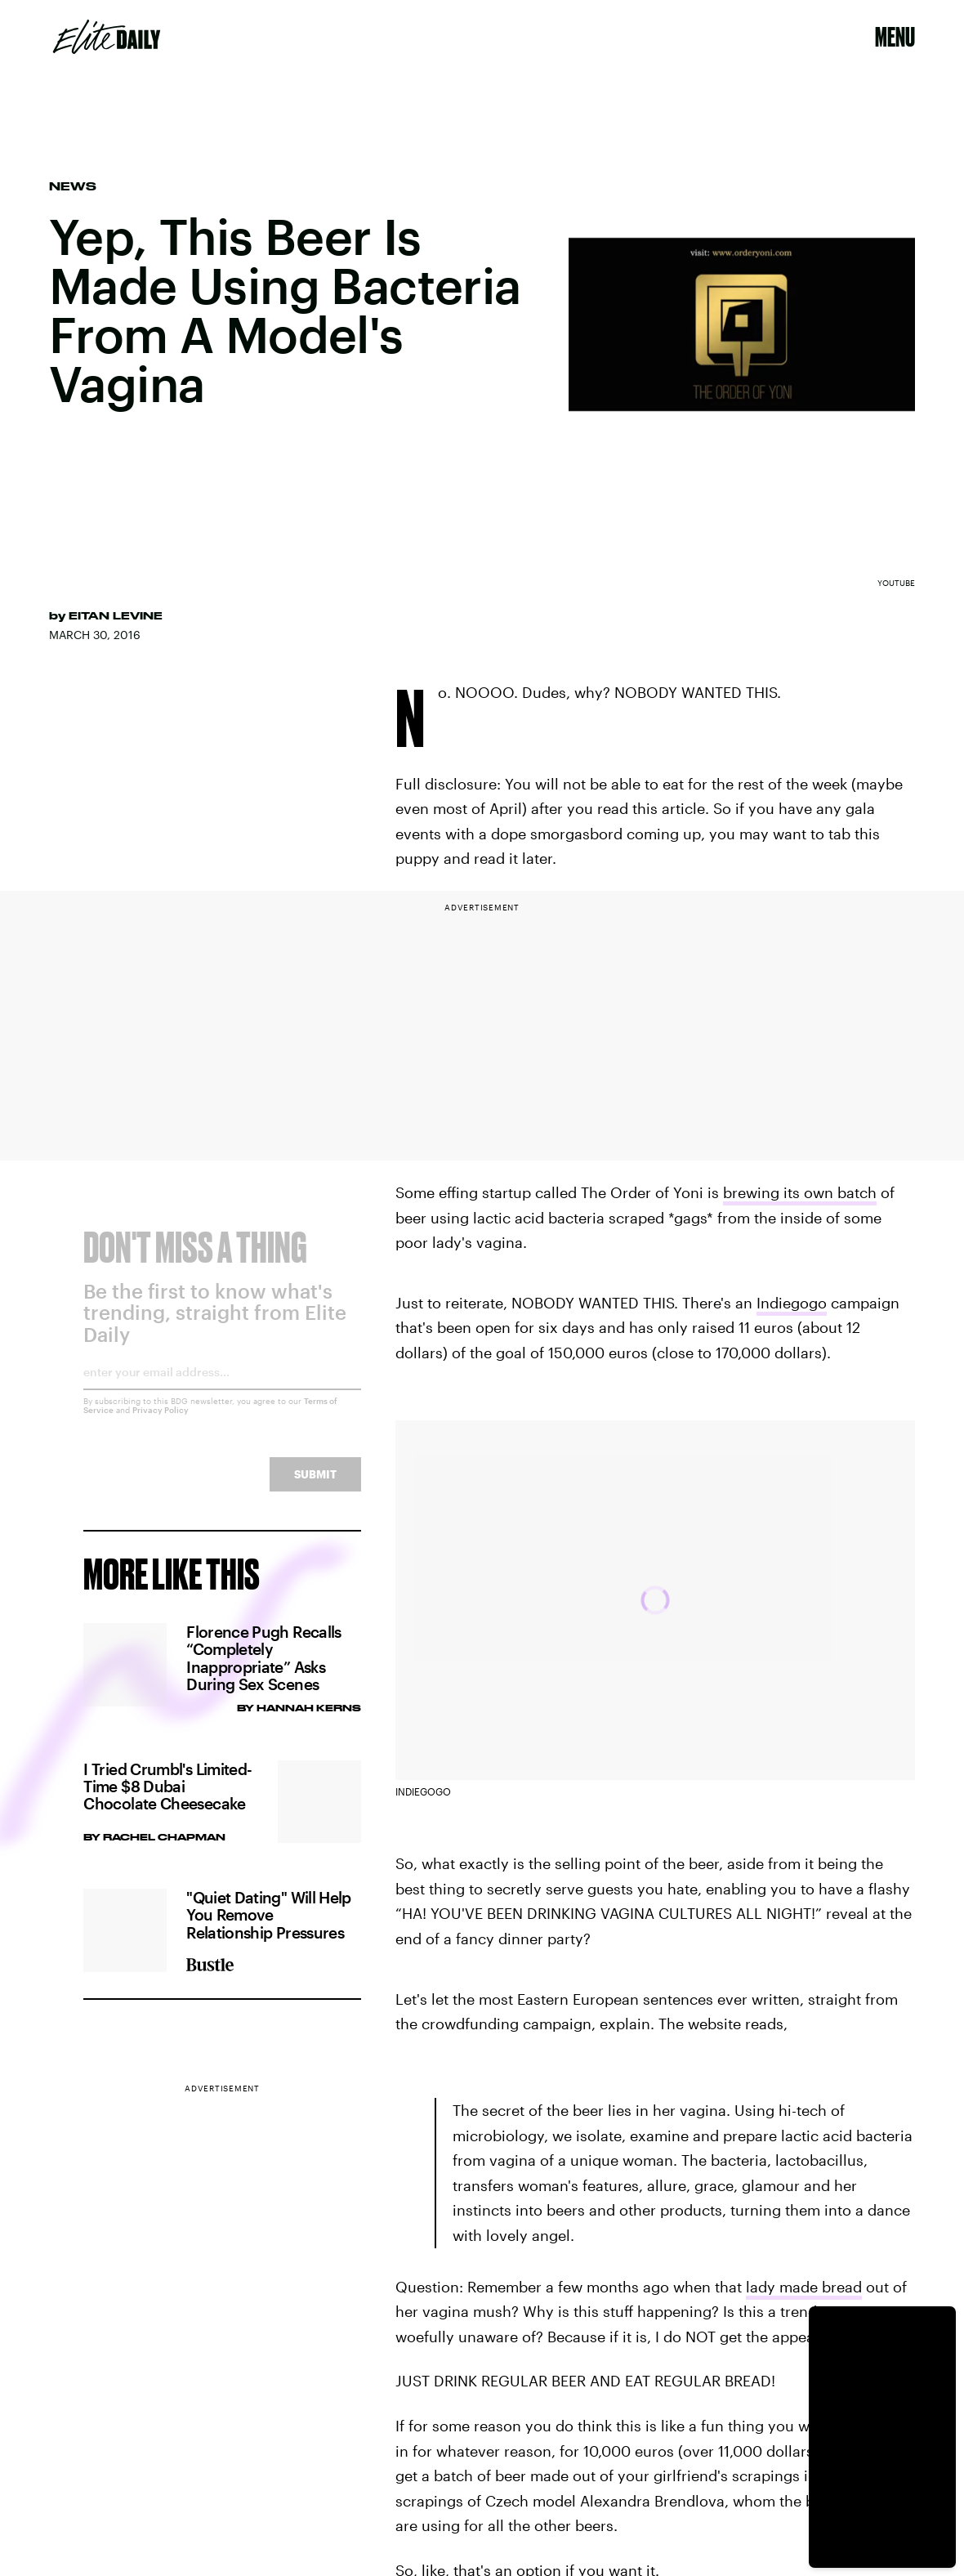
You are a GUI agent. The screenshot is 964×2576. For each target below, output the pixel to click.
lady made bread (804, 2287)
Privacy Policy (160, 1422)
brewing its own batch (800, 1192)
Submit (315, 1486)
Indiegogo (791, 1303)
